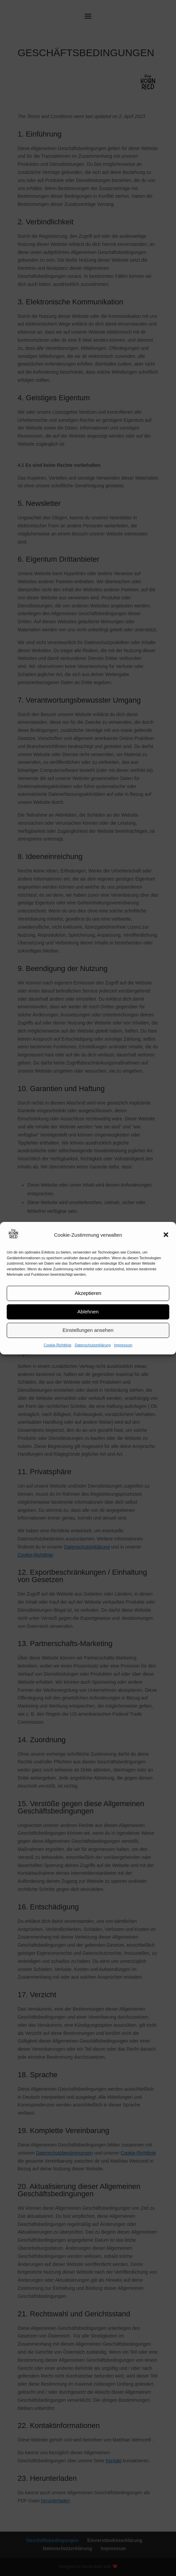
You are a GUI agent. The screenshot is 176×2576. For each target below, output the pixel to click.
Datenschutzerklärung (93, 1345)
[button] (166, 1234)
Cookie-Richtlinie (58, 1345)
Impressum (123, 1345)
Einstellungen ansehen (88, 1330)
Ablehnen (87, 1311)
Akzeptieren (88, 1293)
